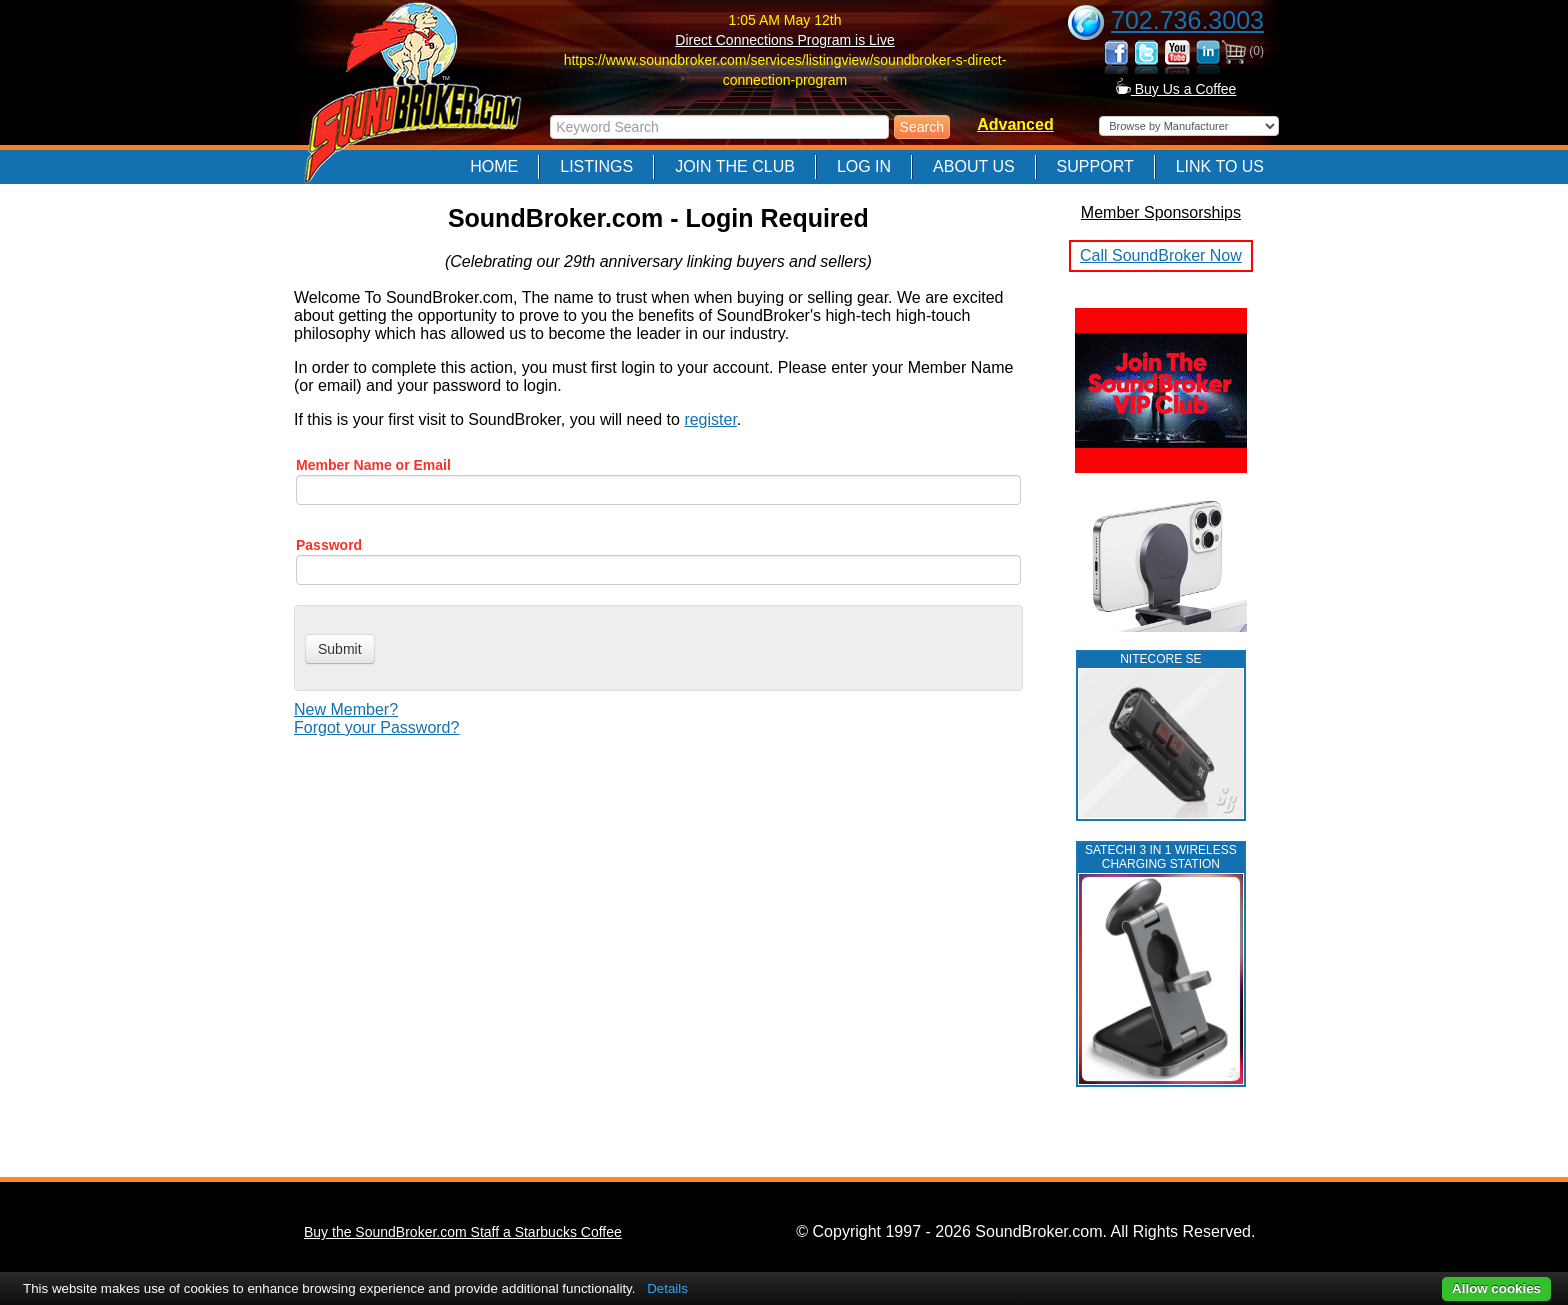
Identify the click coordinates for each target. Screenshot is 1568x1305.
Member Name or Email (373, 465)
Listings (596, 166)
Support (1095, 166)
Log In (864, 166)
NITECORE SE (1160, 659)
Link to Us (1220, 166)
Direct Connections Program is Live (784, 40)
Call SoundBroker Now (1161, 255)
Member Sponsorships (1161, 212)
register (710, 419)
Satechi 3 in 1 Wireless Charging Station (1161, 857)
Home (494, 166)
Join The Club (735, 166)
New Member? (346, 709)
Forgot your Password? (376, 727)
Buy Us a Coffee (1176, 89)
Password (329, 545)
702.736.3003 (1187, 20)
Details (667, 1288)
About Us (974, 166)
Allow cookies (1496, 1288)
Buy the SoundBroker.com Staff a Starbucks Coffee (463, 1232)
